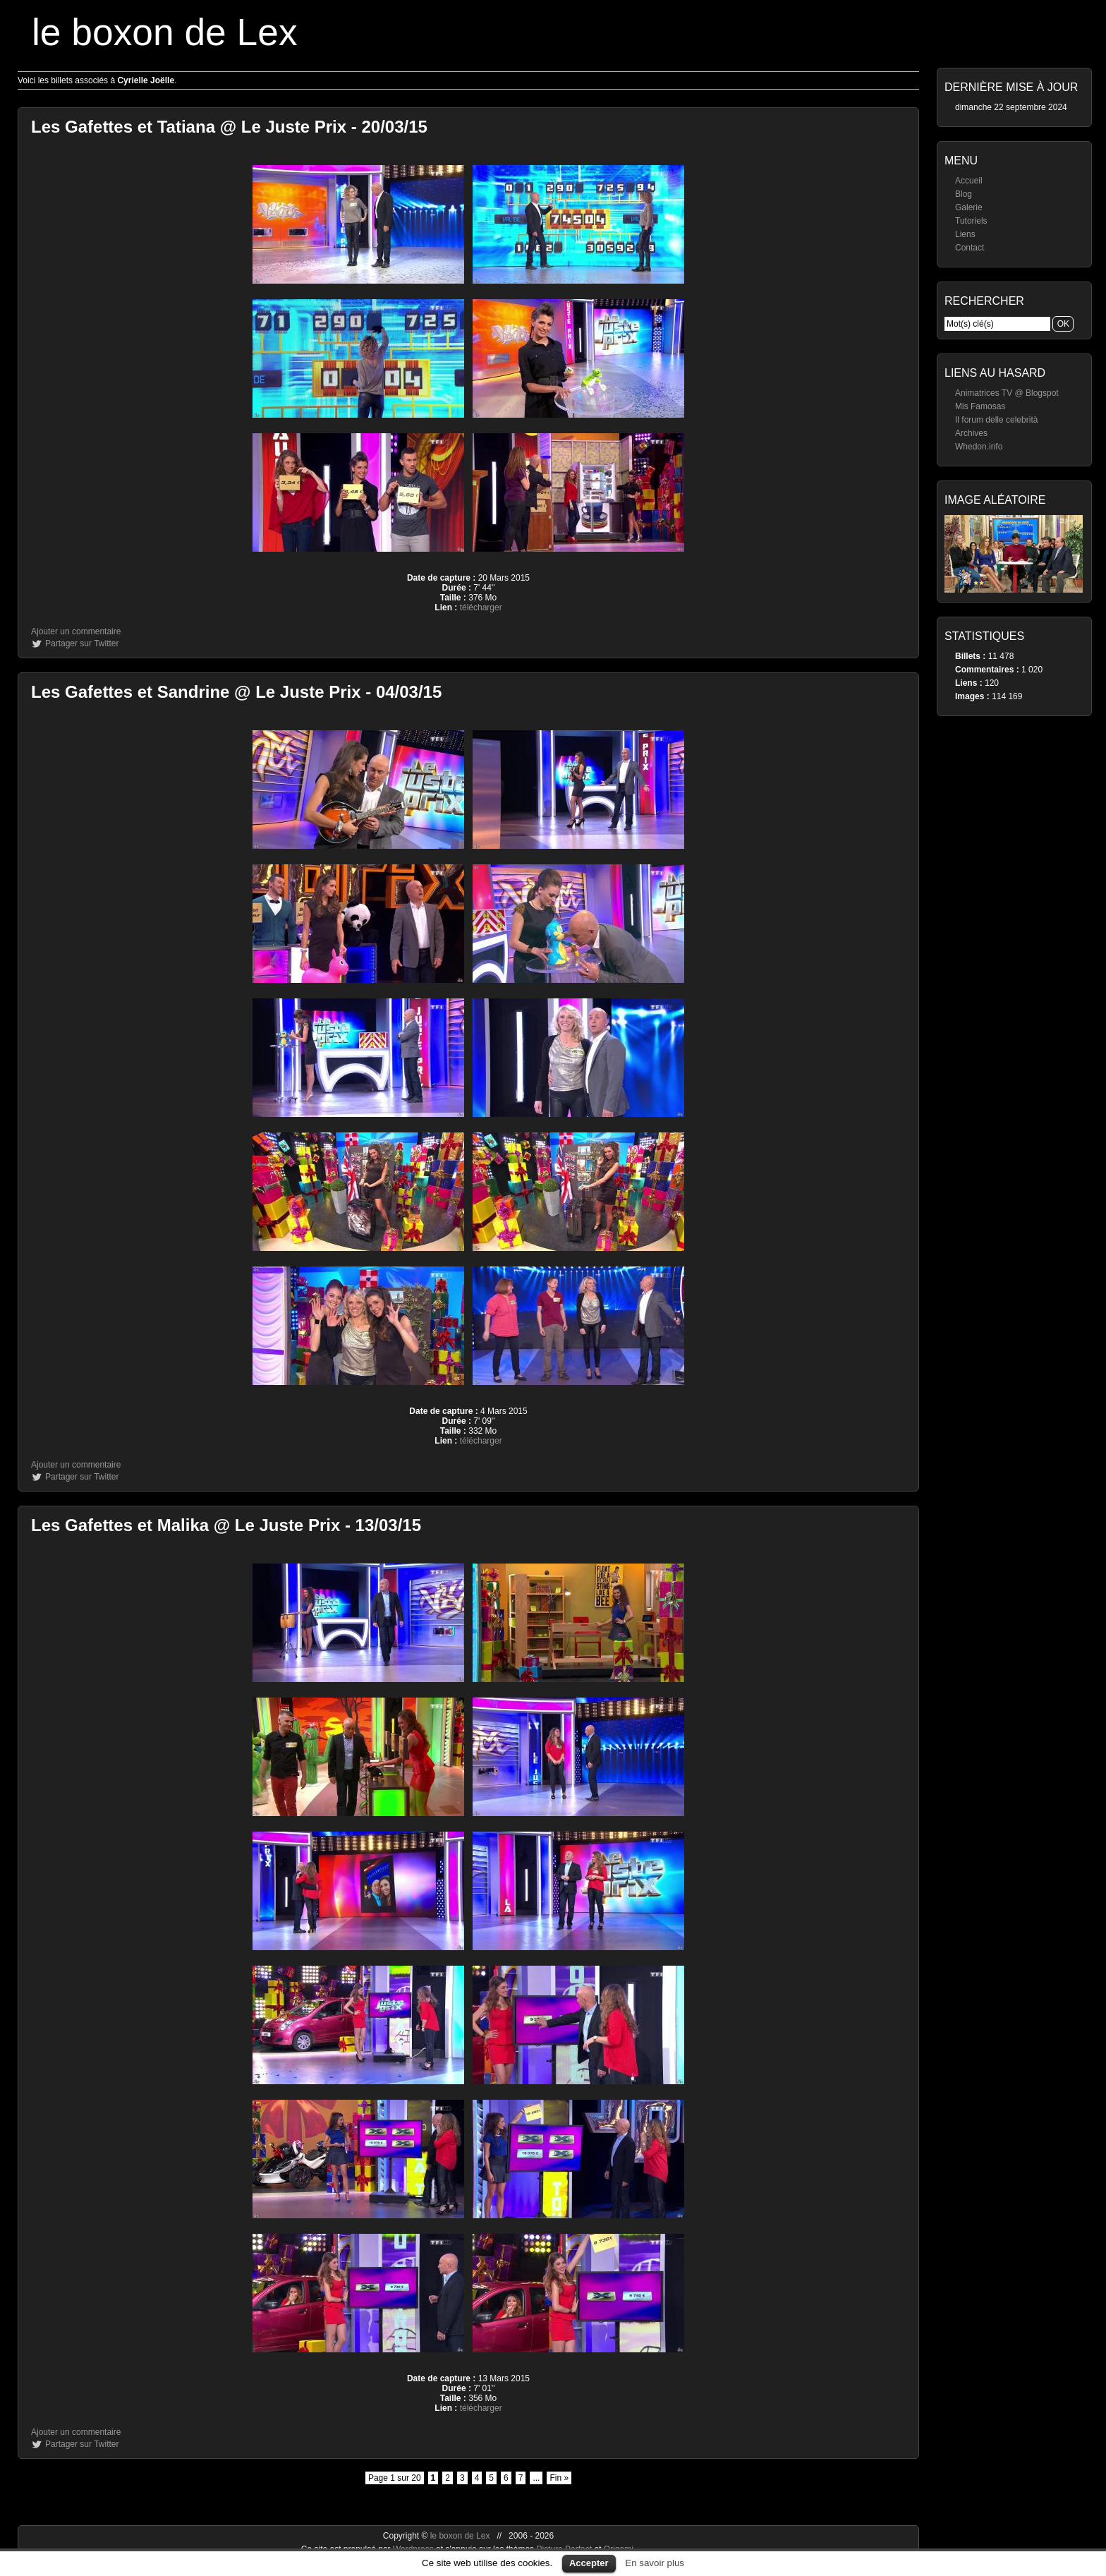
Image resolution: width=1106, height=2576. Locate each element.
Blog (963, 194)
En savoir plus (654, 2563)
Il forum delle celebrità (996, 420)
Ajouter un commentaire (76, 631)
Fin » (559, 2478)
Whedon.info (978, 447)
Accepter (589, 2563)
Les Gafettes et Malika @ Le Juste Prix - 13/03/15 (226, 1525)
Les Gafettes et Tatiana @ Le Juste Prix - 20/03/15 (229, 126)
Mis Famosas (980, 406)
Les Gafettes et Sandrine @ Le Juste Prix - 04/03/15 (236, 691)
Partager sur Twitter (82, 643)
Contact (969, 248)
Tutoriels (971, 221)
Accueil (969, 181)
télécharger (481, 607)
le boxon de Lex (165, 32)
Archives (971, 433)
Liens (965, 234)
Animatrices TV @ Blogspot (1007, 393)
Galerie (969, 207)
